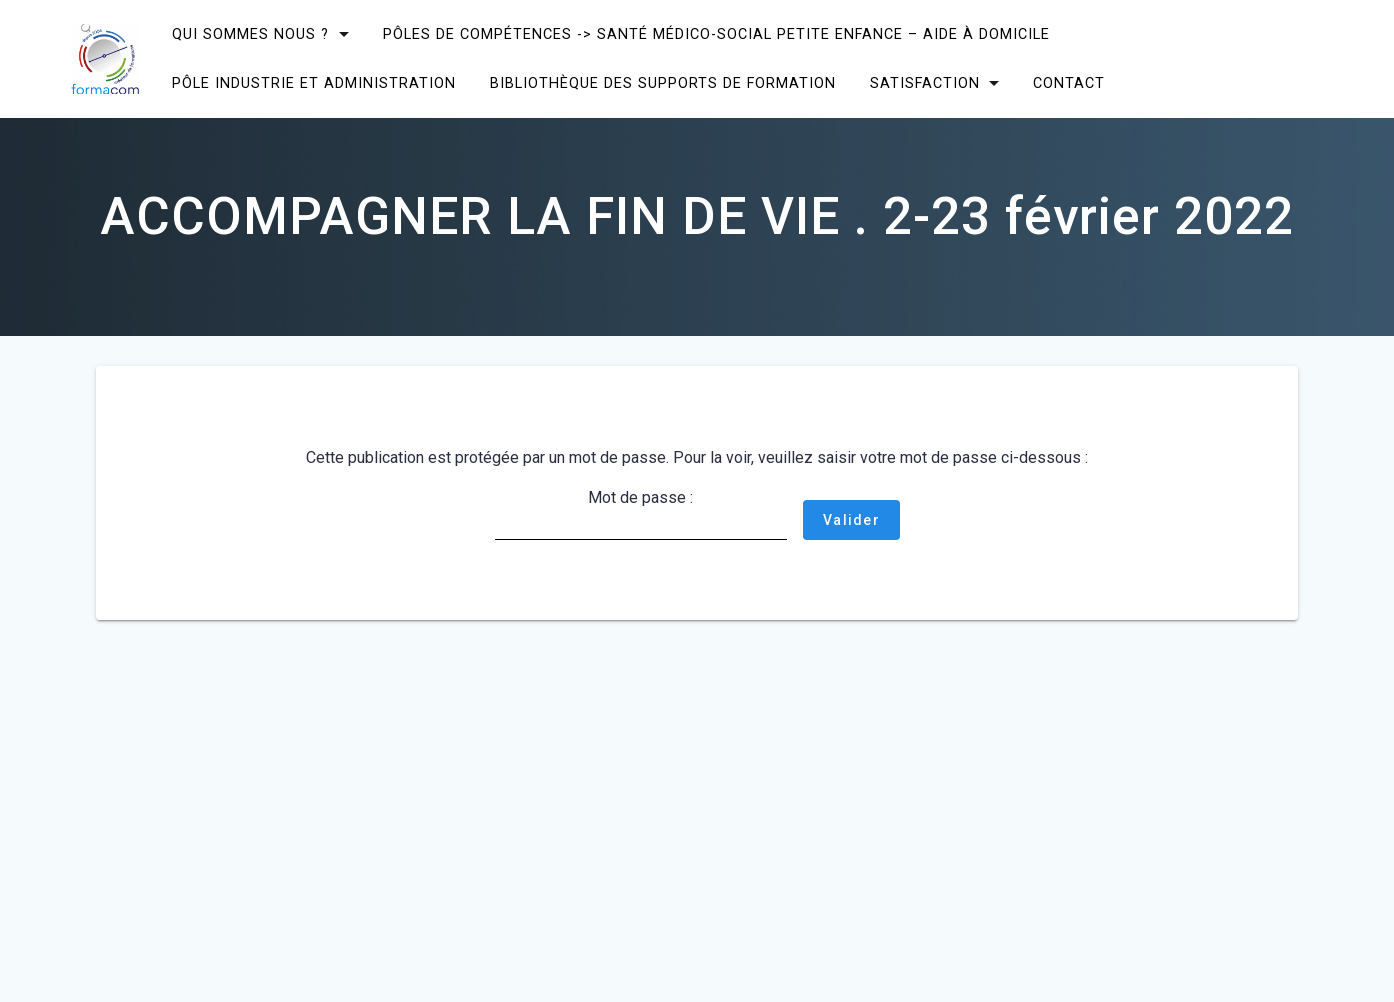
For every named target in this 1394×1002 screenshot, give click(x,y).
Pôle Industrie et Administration (314, 83)
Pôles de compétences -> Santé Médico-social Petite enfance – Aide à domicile (716, 34)
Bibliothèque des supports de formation (663, 83)
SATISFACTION (924, 83)
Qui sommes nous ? (250, 34)
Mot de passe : (641, 514)
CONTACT (1069, 83)
